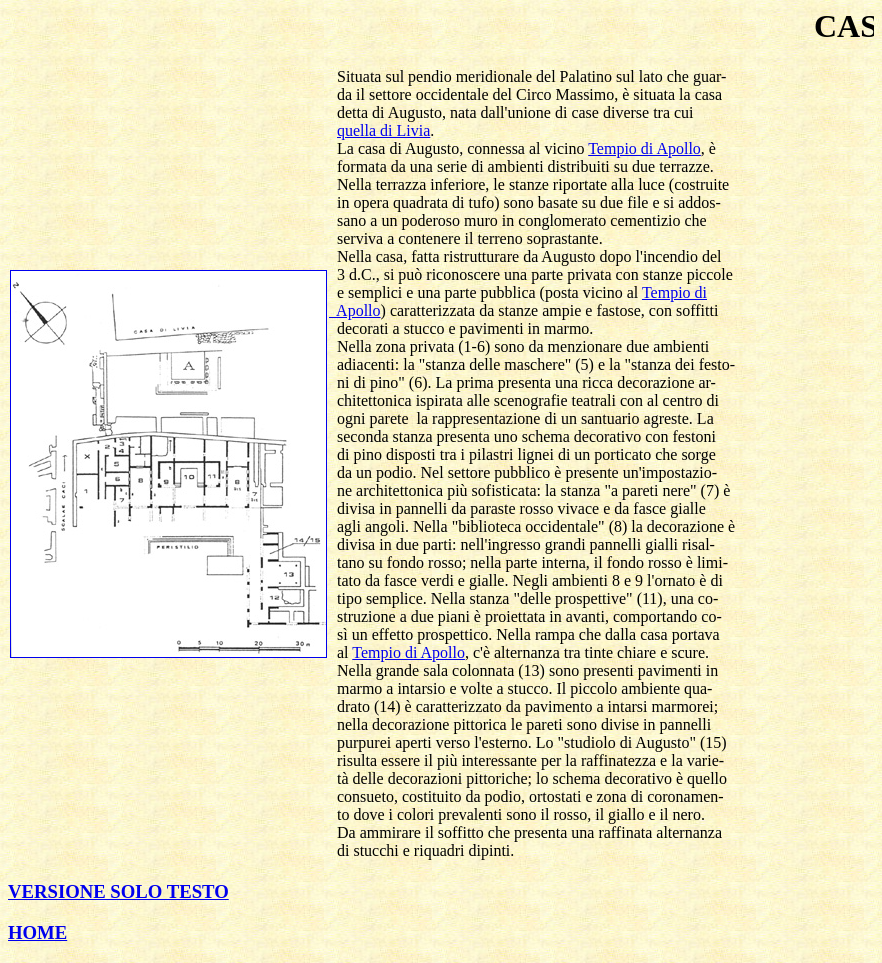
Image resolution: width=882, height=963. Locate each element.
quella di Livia (383, 130)
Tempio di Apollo (644, 148)
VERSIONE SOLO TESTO (118, 891)
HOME (37, 932)
